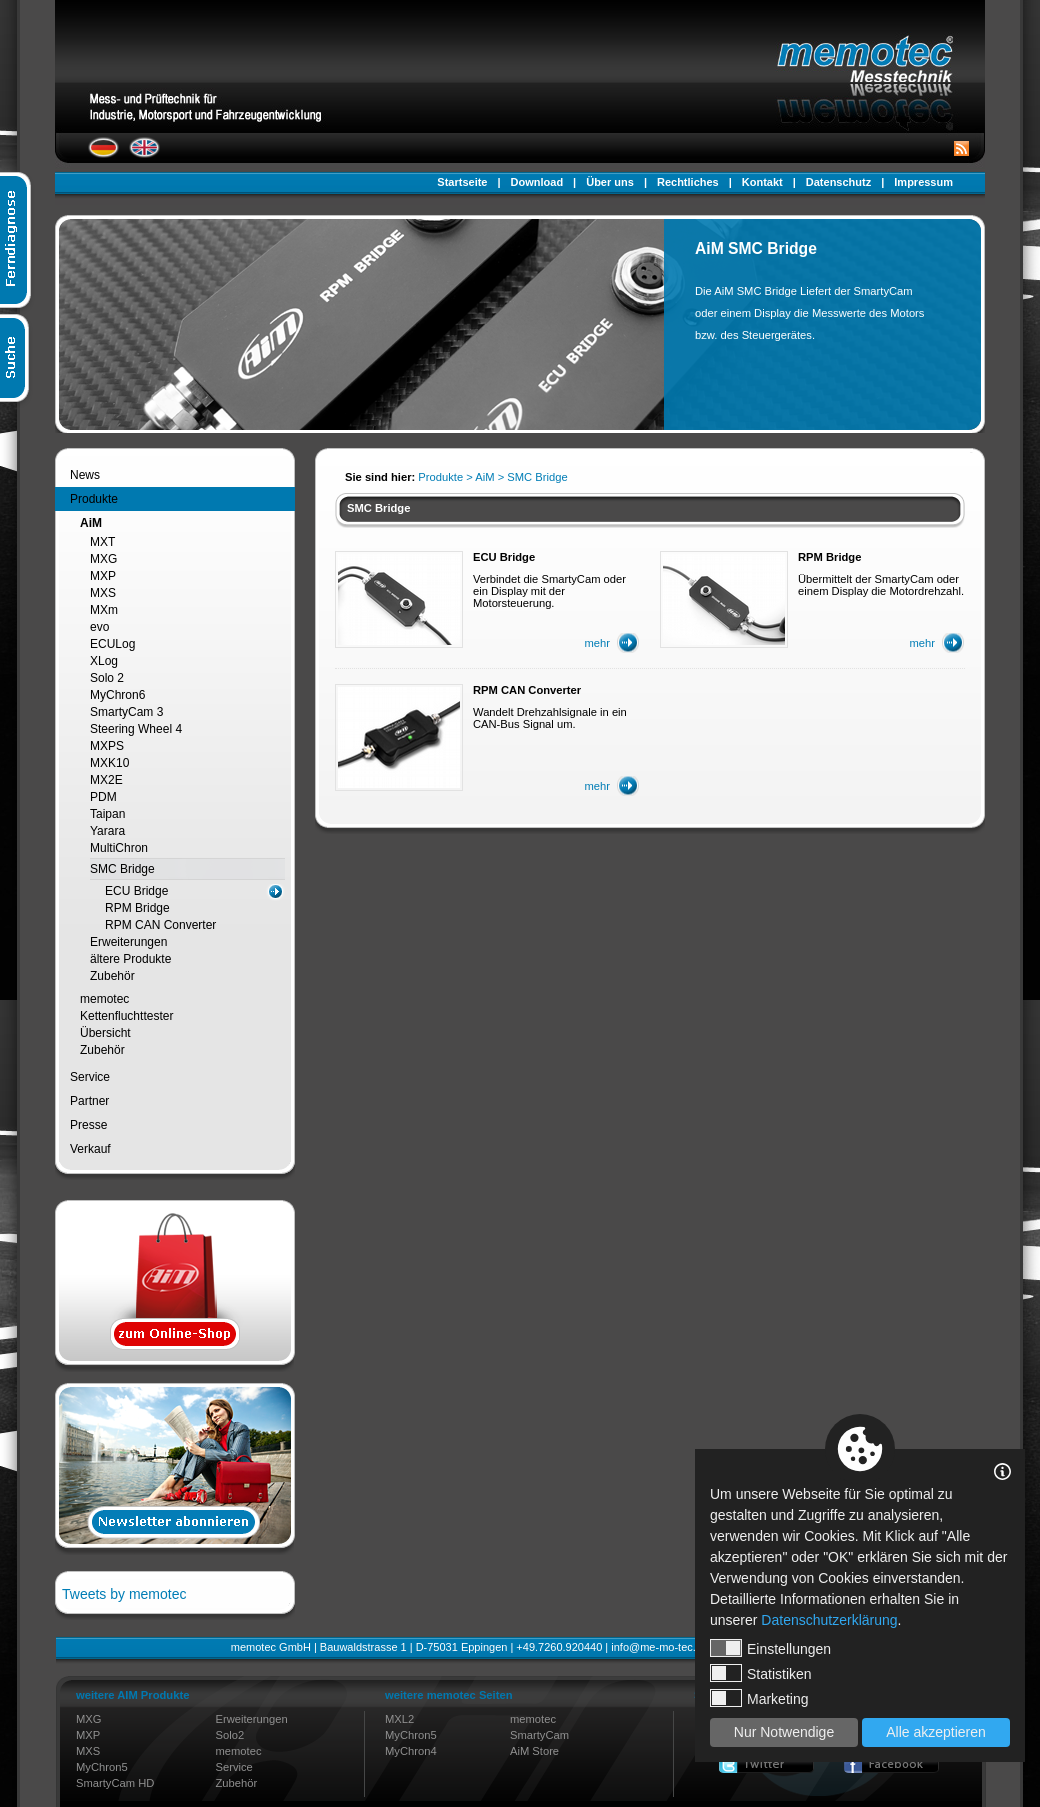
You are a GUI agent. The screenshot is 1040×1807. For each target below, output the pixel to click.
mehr (598, 643)
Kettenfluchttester (126, 1016)
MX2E (106, 780)
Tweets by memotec (124, 1594)
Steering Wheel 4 (136, 729)
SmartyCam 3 (126, 712)
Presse (88, 1125)
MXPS (107, 746)
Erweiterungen (128, 942)
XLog (104, 661)
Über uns (610, 182)
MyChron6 (117, 695)
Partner (89, 1101)
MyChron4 (411, 1751)
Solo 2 (107, 678)
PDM (103, 797)
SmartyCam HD (115, 1783)
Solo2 (230, 1735)
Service (90, 1077)
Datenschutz (838, 182)
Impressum (923, 182)
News (85, 475)
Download (537, 182)
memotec (104, 999)
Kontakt (762, 182)
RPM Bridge (137, 908)
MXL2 (399, 1719)
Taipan (107, 814)
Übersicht (105, 1033)
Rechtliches (688, 182)
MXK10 (109, 763)
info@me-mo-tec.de (659, 1647)
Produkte (94, 499)
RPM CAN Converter (160, 925)
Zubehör (112, 976)
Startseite (462, 182)
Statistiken (761, 1673)
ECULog (112, 644)
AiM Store (534, 1751)
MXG (103, 559)
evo (99, 627)
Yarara (107, 831)
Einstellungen (770, 1648)
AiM (91, 523)
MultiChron (119, 848)
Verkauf (90, 1149)
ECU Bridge (136, 891)
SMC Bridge (122, 869)
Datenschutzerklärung (829, 1620)
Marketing (759, 1698)
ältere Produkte (130, 959)
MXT (102, 542)
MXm (104, 610)
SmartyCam (539, 1735)
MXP (103, 576)
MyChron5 (102, 1767)
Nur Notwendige (784, 1732)
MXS (103, 593)
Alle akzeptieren (936, 1732)
